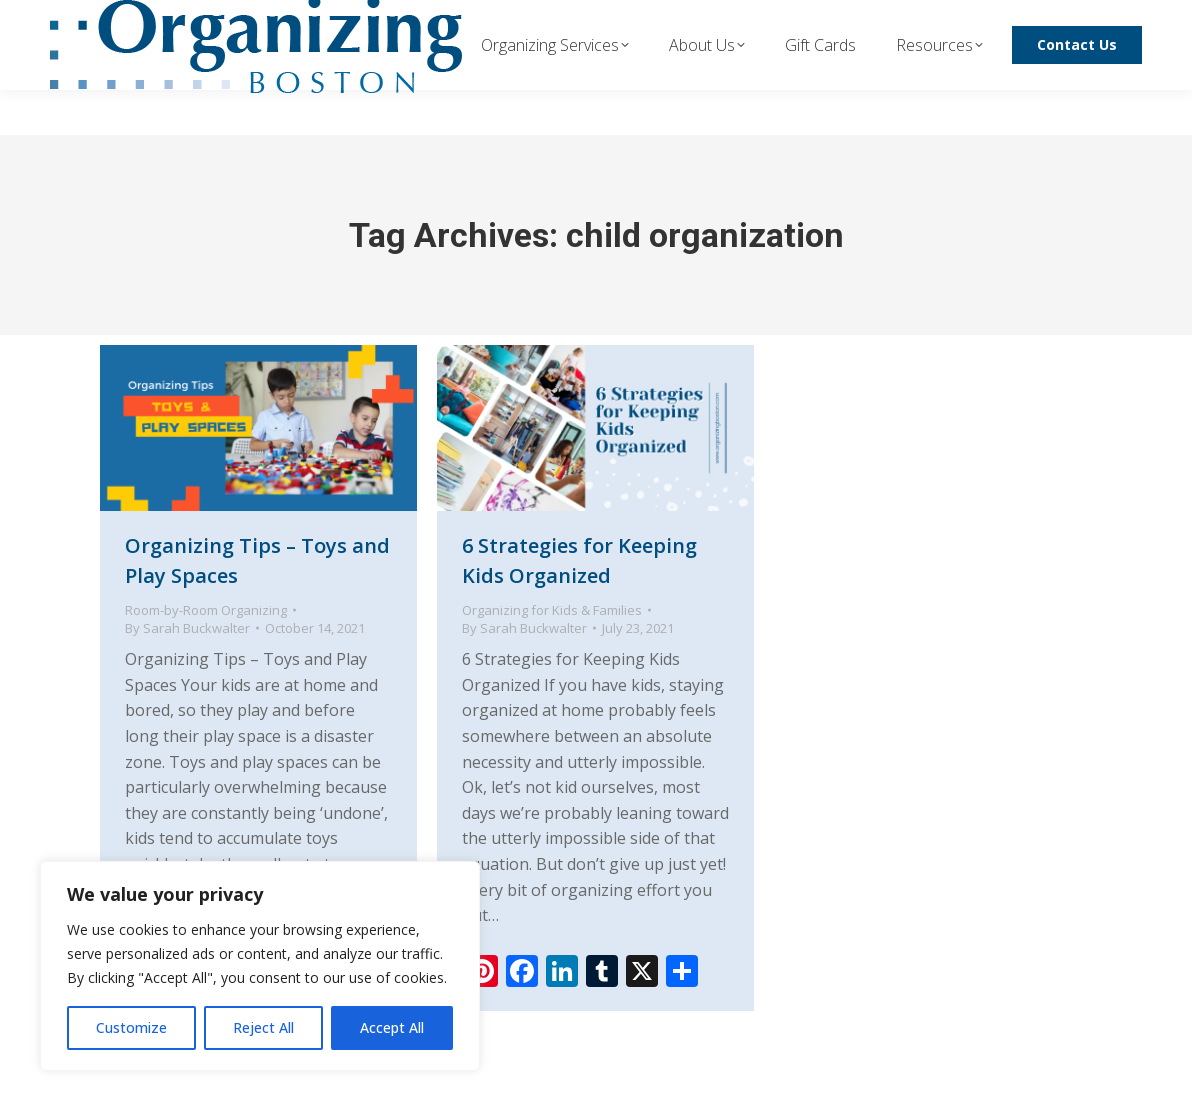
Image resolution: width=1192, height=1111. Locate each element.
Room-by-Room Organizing (206, 610)
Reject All (263, 1027)
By (187, 628)
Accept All (392, 1027)
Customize (131, 1027)
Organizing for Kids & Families (552, 610)
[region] (260, 966)
